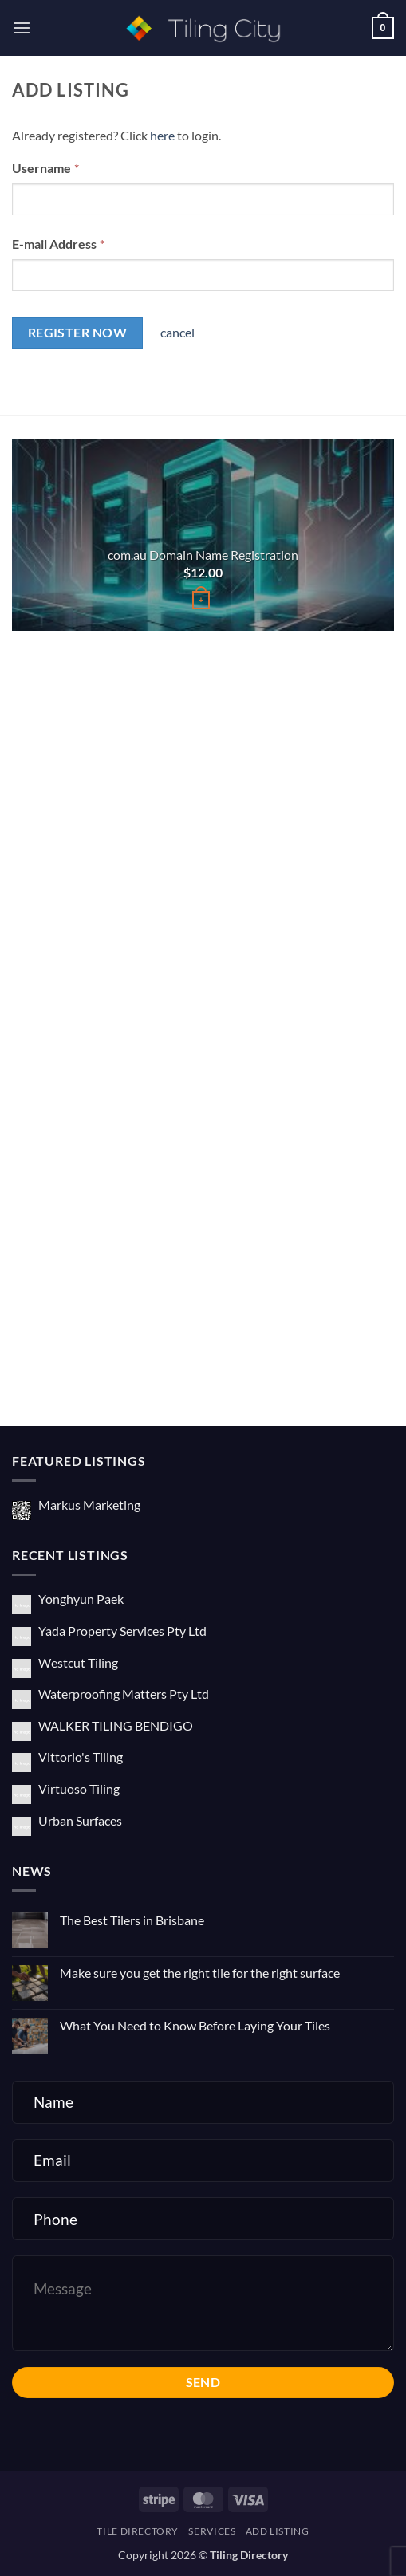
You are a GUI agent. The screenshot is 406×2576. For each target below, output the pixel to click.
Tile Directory (138, 2531)
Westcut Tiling (78, 1662)
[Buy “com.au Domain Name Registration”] (201, 600)
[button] (21, 27)
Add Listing (277, 2531)
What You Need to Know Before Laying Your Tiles (195, 2025)
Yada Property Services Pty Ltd (122, 1630)
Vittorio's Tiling (80, 1756)
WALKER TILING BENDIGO (115, 1725)
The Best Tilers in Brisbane (132, 1920)
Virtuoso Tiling (79, 1788)
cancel (177, 332)
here (162, 135)
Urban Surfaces (80, 1820)
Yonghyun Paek (81, 1598)
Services (211, 2531)
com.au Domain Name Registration (203, 554)
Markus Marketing (89, 1504)
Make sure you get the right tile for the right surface (200, 1972)
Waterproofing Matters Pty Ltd (123, 1693)
